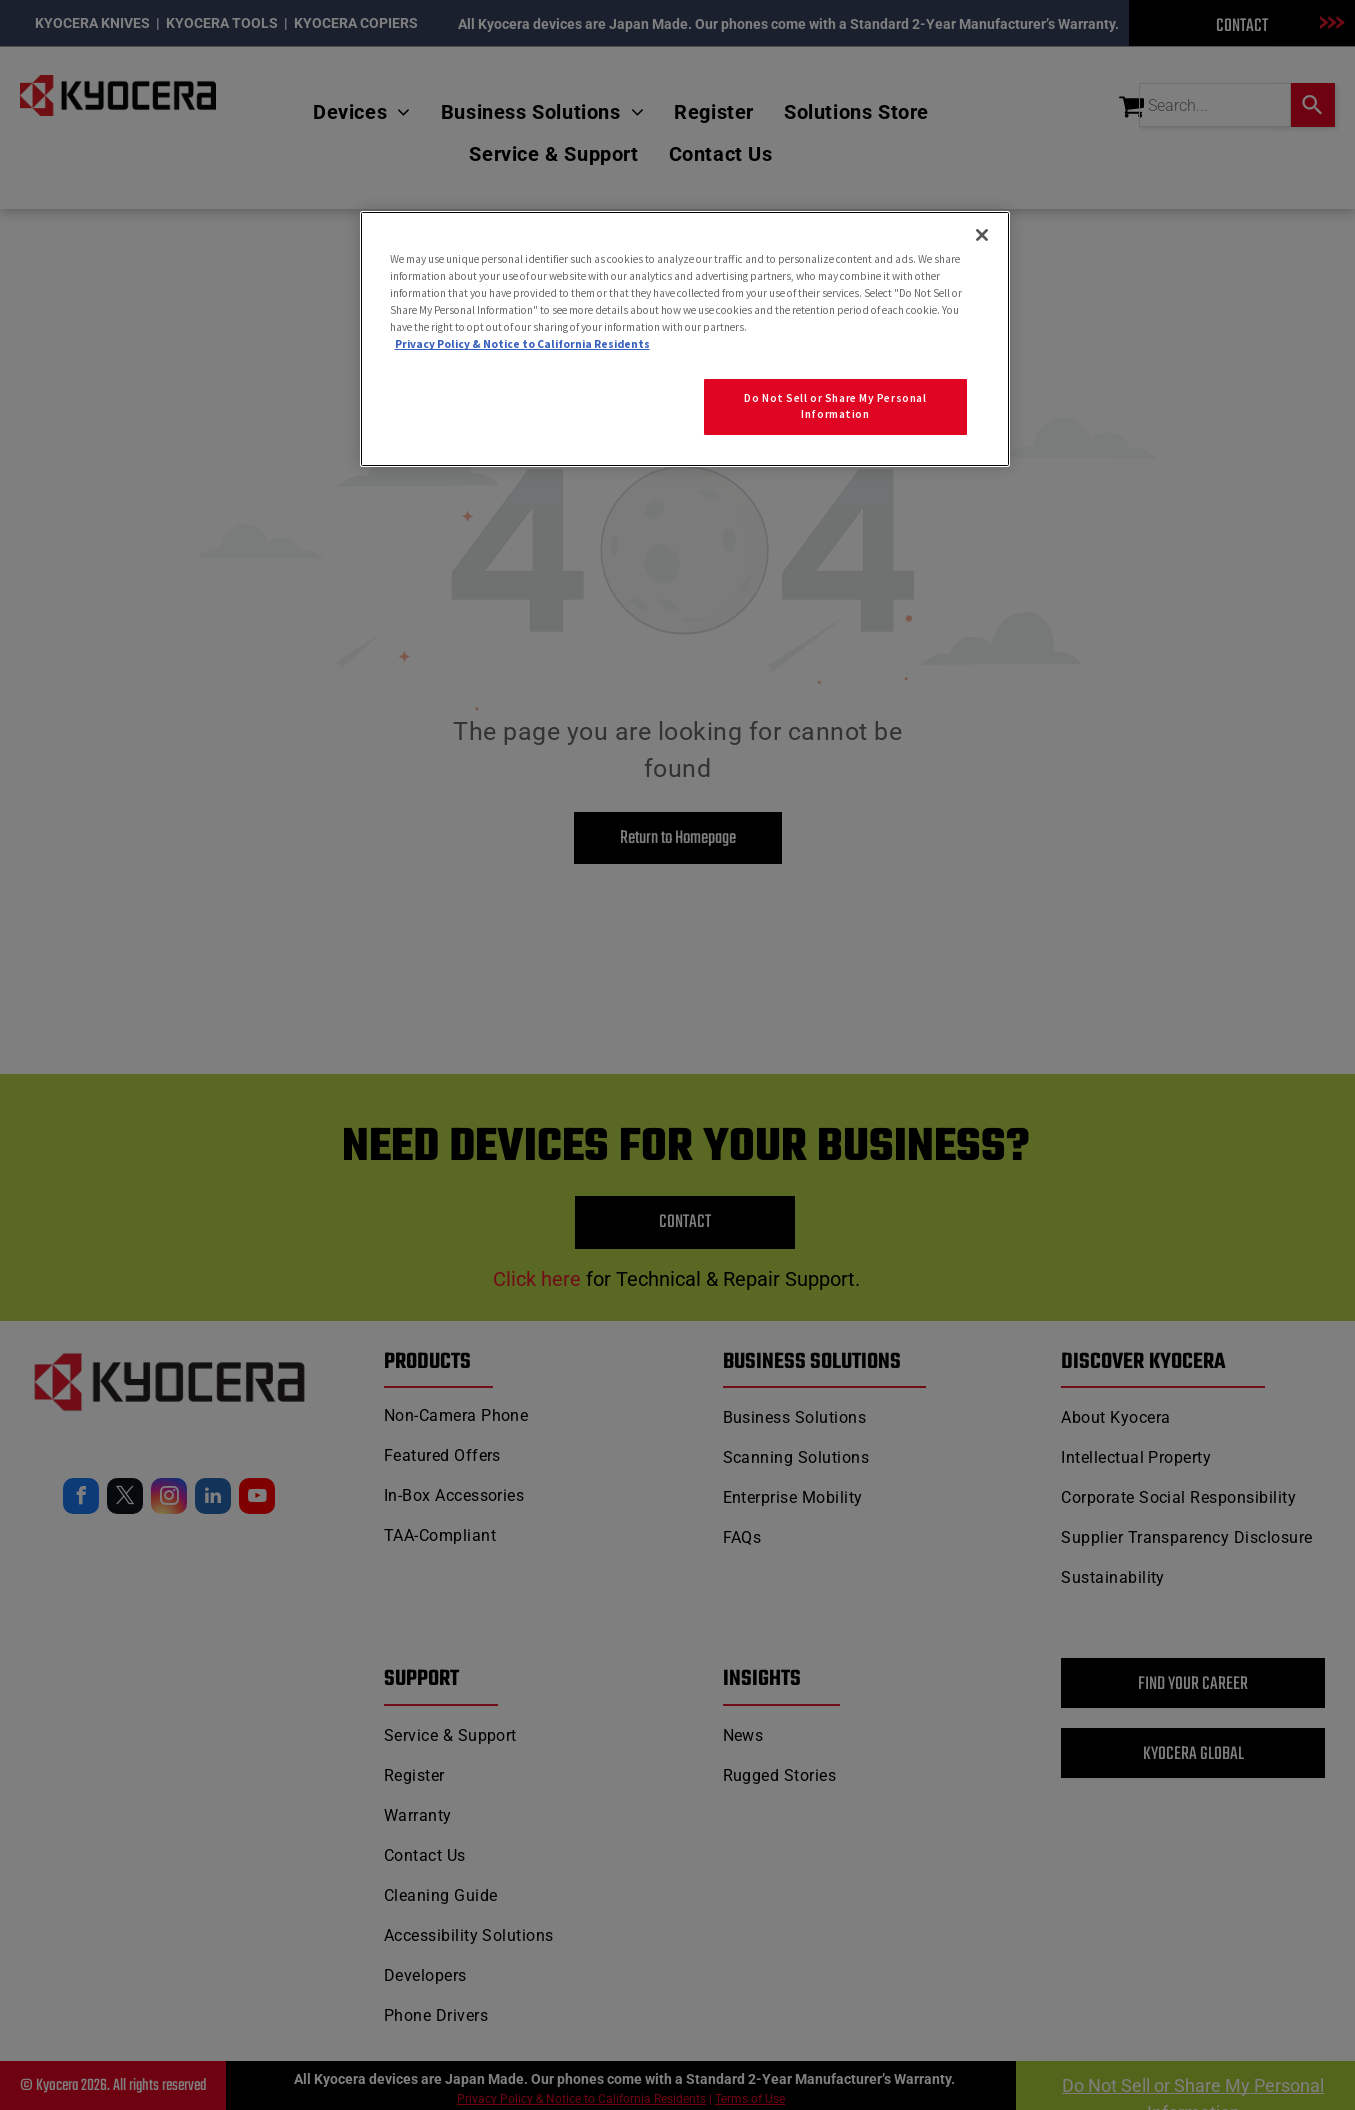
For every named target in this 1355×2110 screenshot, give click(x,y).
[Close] (982, 235)
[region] (685, 339)
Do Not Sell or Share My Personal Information (835, 406)
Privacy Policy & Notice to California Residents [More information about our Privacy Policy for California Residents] (522, 344)
